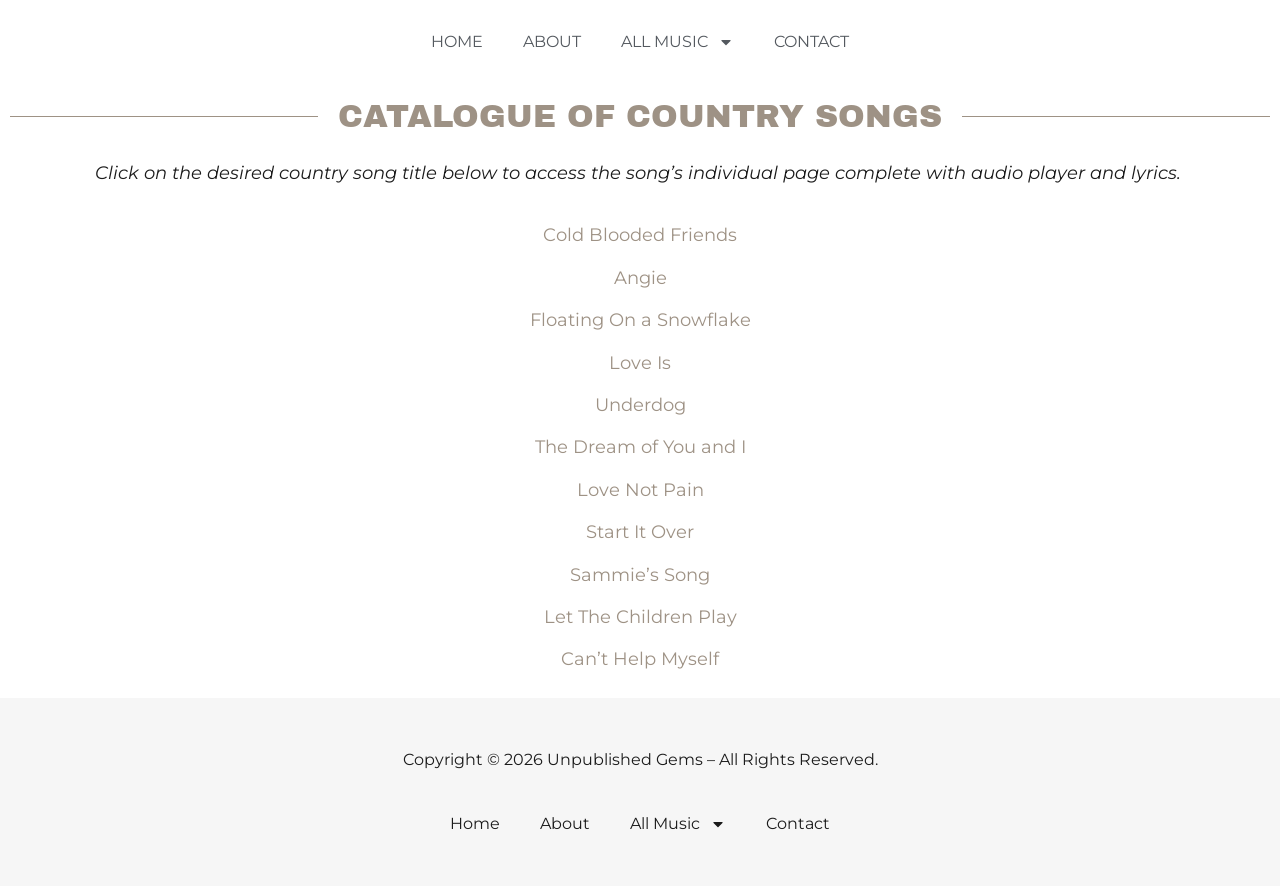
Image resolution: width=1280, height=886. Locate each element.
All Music (677, 42)
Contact (811, 41)
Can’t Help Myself (640, 659)
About (552, 41)
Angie (640, 278)
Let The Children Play (640, 617)
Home (457, 41)
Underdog (640, 405)
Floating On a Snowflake (640, 320)
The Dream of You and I (640, 447)
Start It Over (640, 532)
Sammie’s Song (640, 575)
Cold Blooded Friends (640, 235)
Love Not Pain (640, 490)
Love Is (640, 363)
